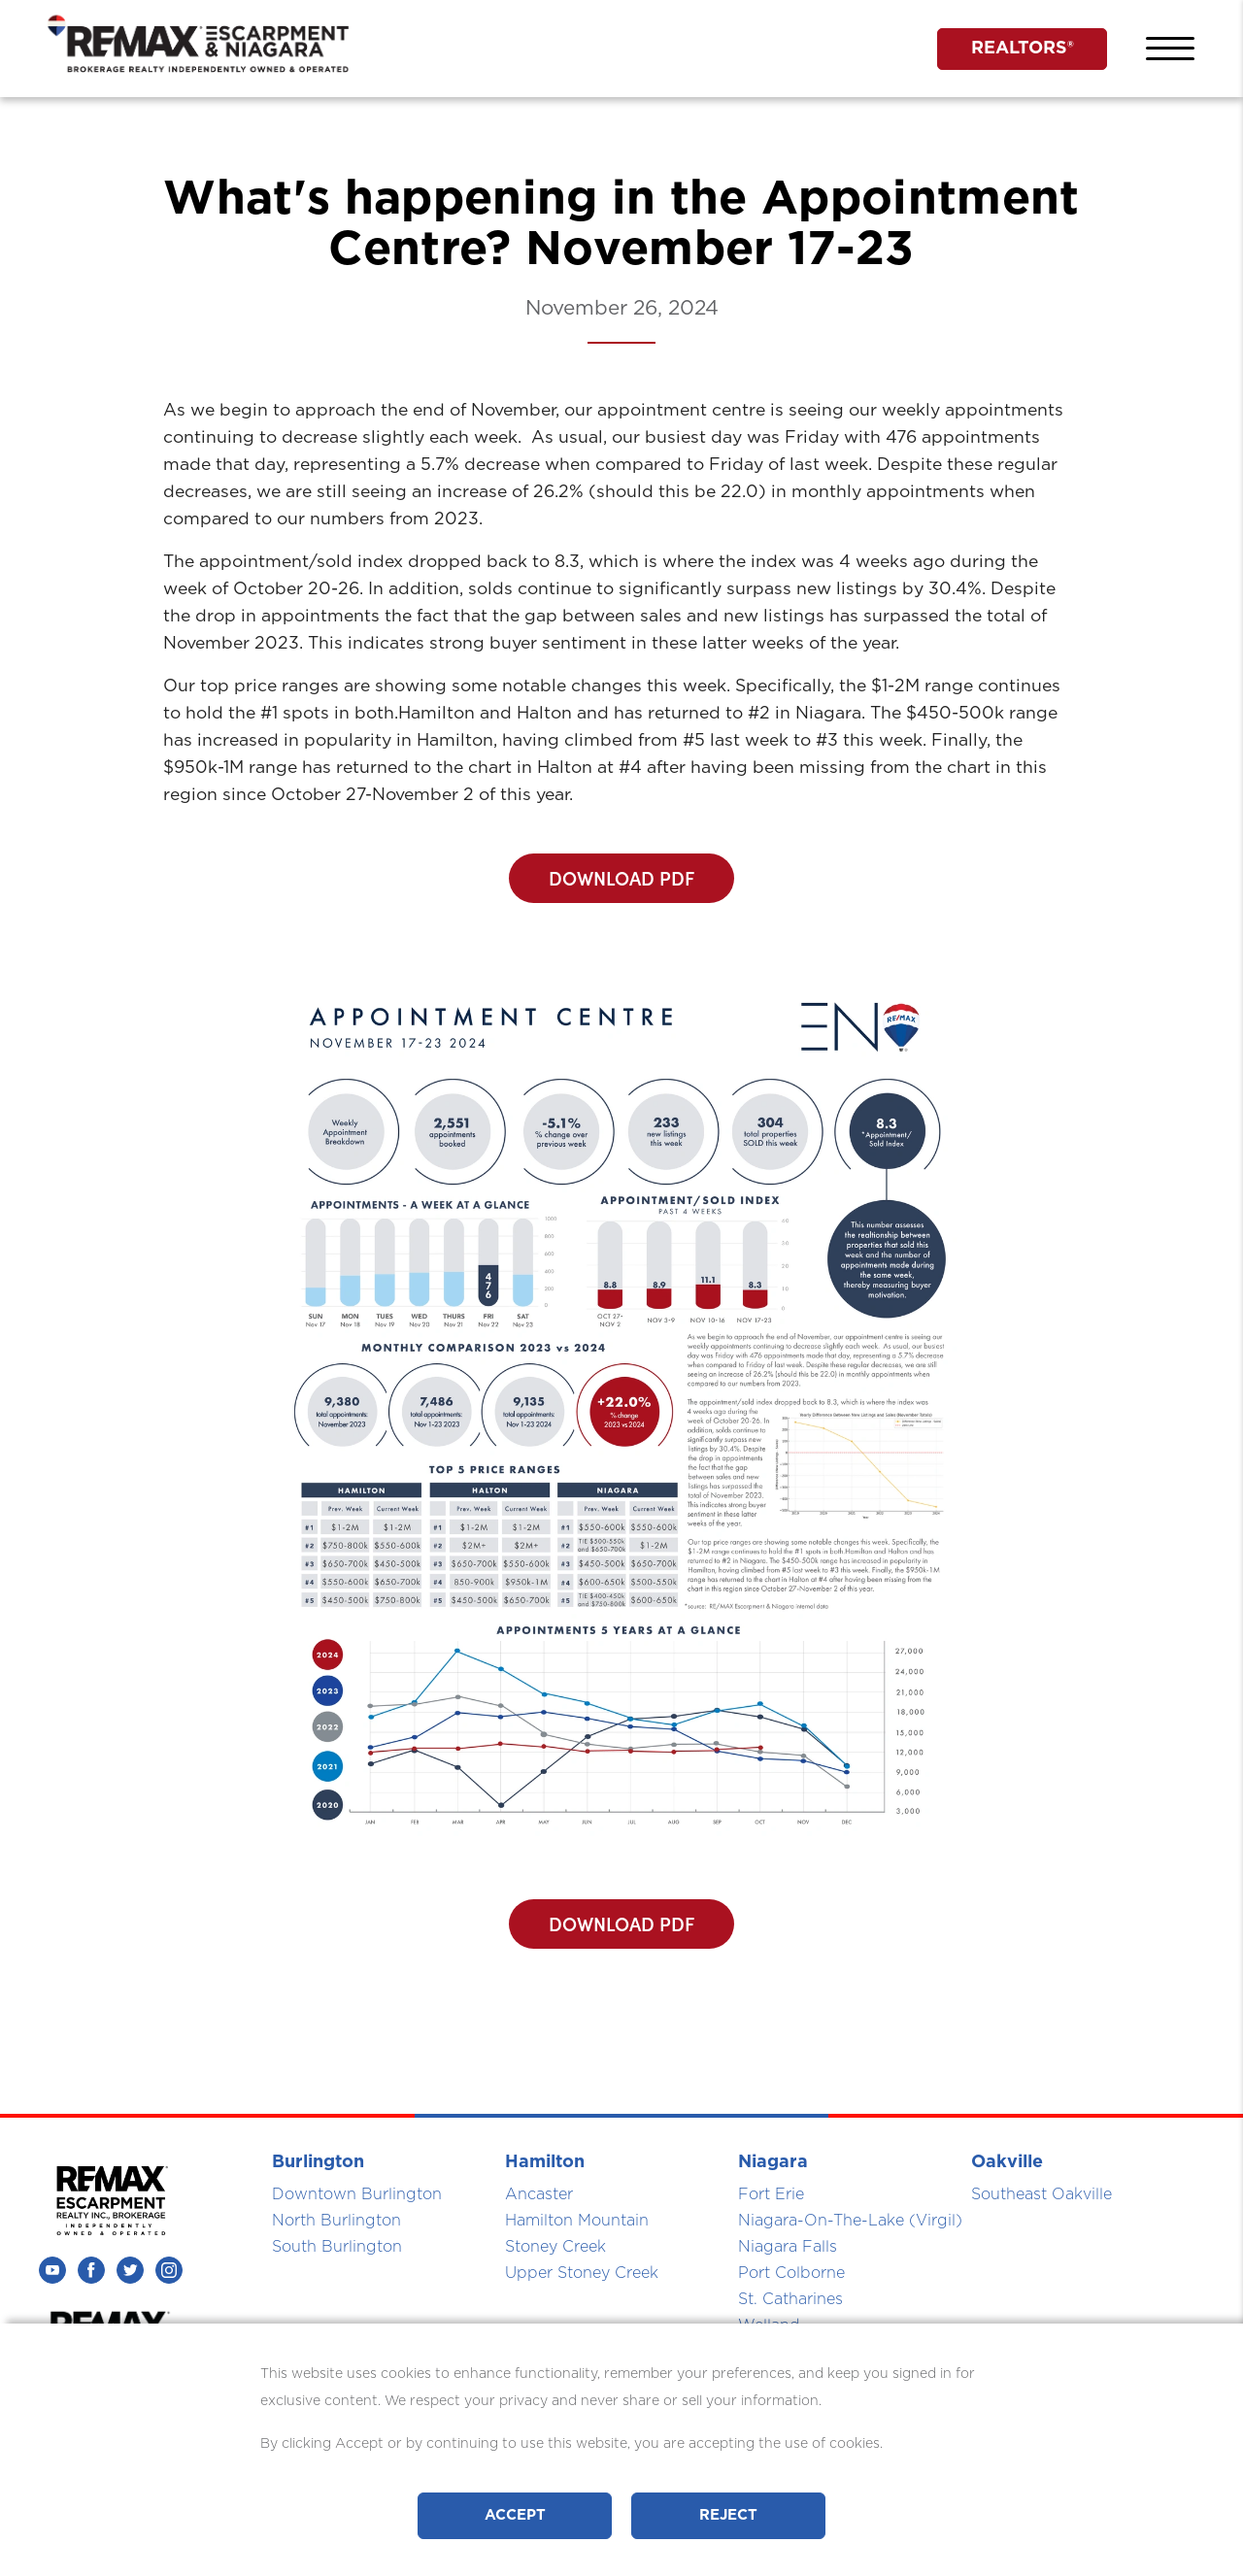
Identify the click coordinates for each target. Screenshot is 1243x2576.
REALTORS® (1022, 48)
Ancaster (539, 2194)
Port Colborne (791, 2273)
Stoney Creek (555, 2247)
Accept (515, 2515)
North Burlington (336, 2220)
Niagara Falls (787, 2247)
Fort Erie (771, 2194)
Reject (728, 2515)
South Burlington (337, 2247)
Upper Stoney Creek (581, 2273)
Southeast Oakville (1041, 2194)
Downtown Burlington (357, 2194)
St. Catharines (790, 2299)
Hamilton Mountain (577, 2220)
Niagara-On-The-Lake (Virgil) (850, 2220)
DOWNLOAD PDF (621, 877)
